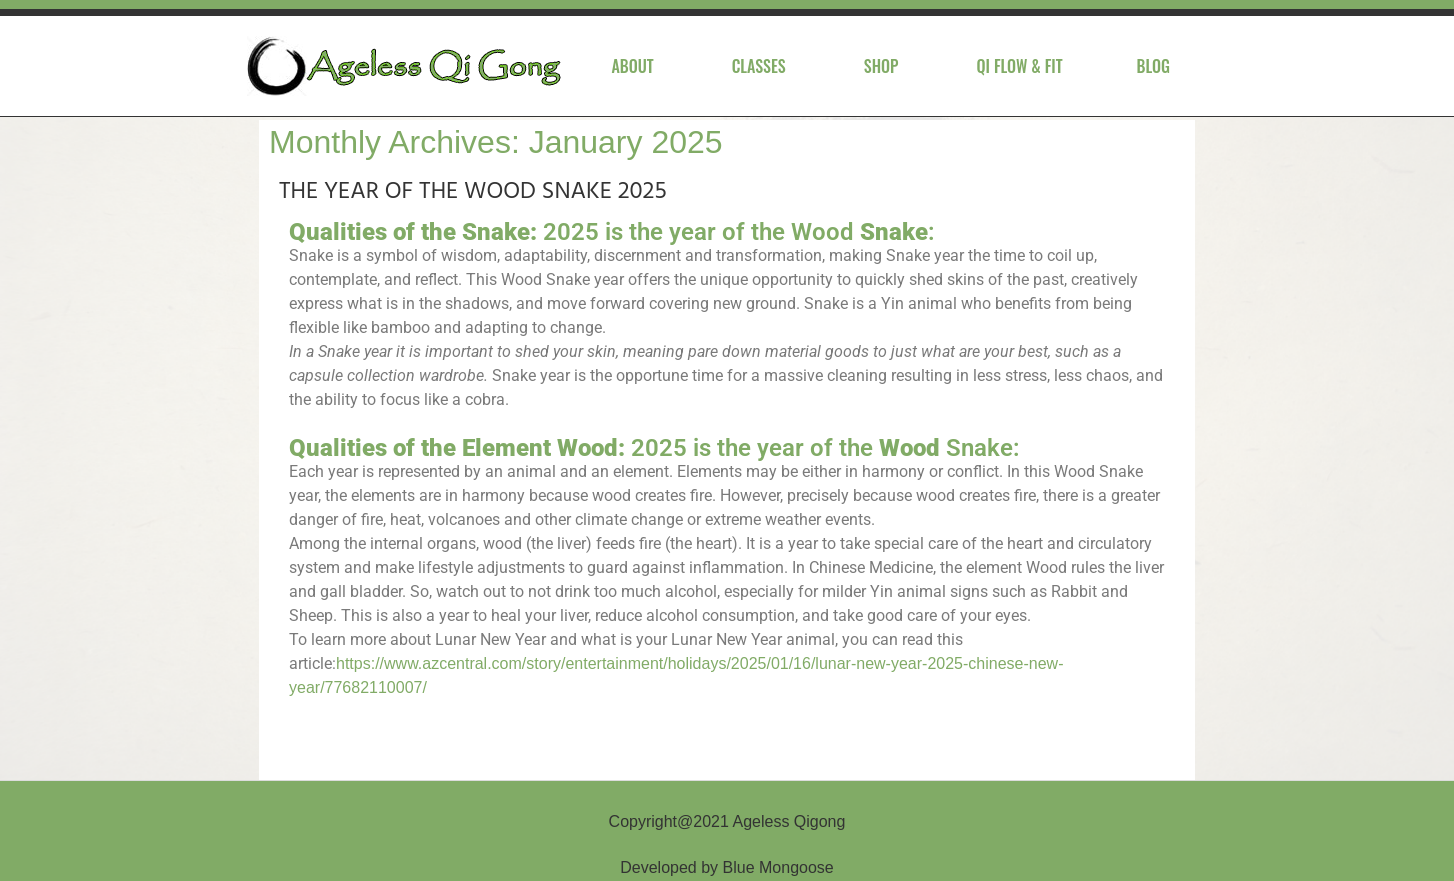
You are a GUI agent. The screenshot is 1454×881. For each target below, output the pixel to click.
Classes (759, 66)
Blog (1153, 66)
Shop (881, 66)
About (632, 66)
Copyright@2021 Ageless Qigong (727, 821)
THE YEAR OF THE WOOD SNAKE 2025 (473, 192)
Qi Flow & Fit (1020, 66)
